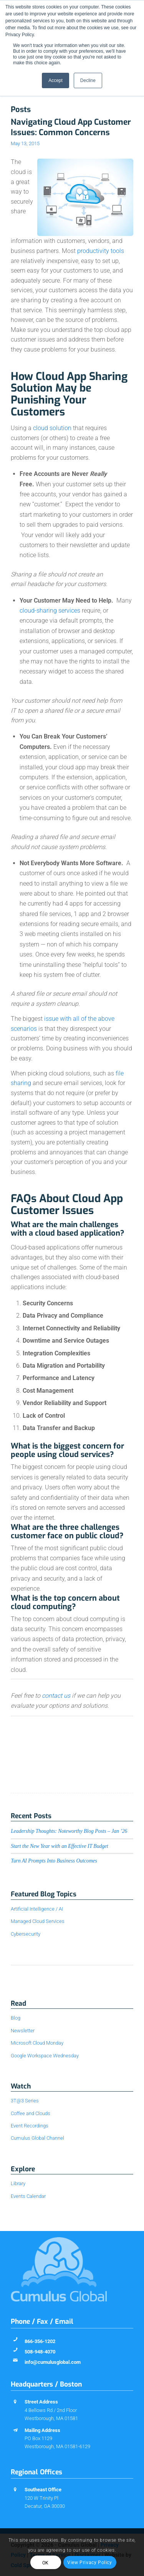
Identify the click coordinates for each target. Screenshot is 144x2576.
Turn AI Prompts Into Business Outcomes (54, 1861)
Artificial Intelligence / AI (37, 1909)
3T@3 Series (25, 2101)
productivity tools (100, 251)
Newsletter (23, 2030)
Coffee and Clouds (30, 2113)
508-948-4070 (40, 2352)
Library (18, 2183)
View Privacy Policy (89, 2562)
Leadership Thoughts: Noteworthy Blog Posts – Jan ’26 (69, 1831)
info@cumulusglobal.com (53, 2362)
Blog (15, 2018)
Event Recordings (29, 2126)
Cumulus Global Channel (37, 2138)
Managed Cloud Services (38, 1921)
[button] (72, 1327)
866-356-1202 (40, 2341)
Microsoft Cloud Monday (37, 2043)
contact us (56, 1695)
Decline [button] (88, 80)
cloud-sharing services (50, 610)
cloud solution (52, 428)
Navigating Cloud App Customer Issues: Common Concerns (71, 127)
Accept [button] (55, 80)
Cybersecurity (25, 1934)
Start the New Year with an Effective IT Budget (59, 1846)
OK (45, 2563)
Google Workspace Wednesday (45, 2055)
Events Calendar (28, 2196)
